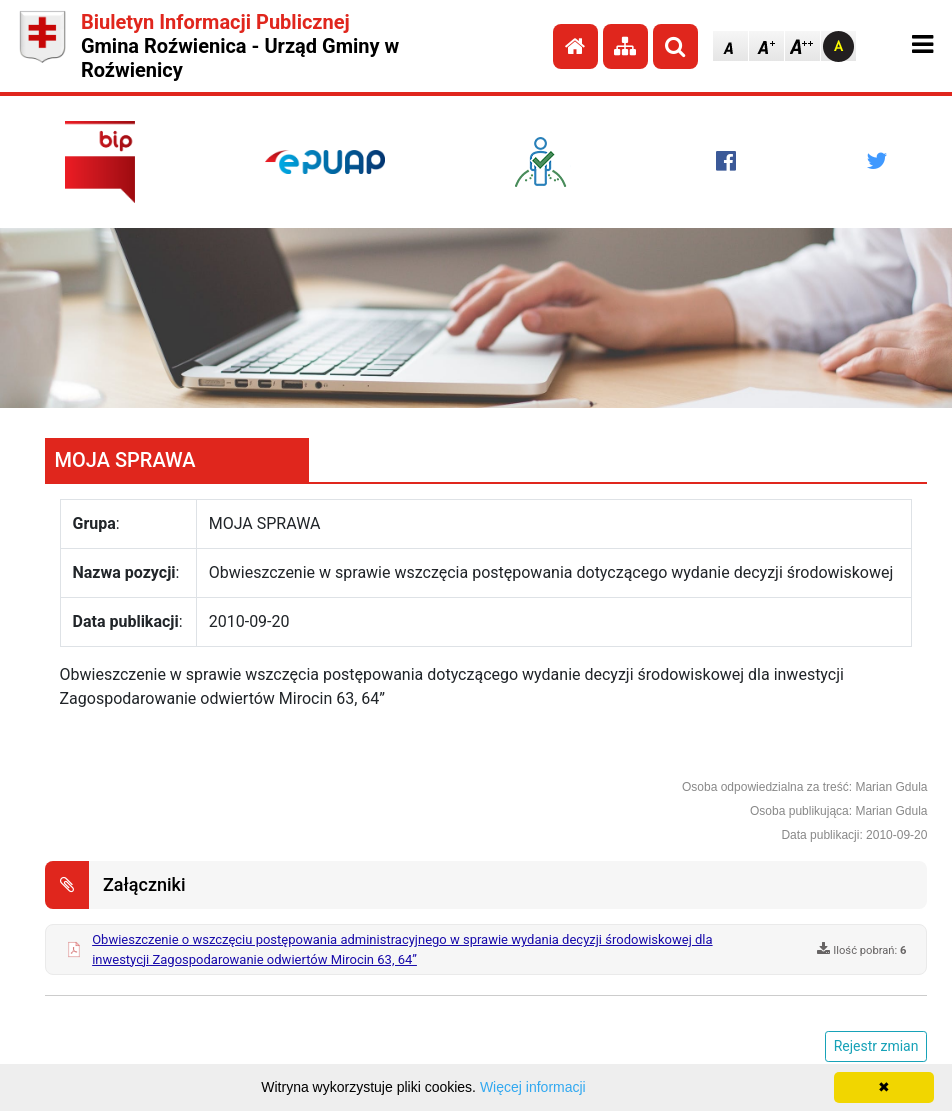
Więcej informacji (533, 1087)
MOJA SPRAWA (125, 460)
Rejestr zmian (876, 1046)
